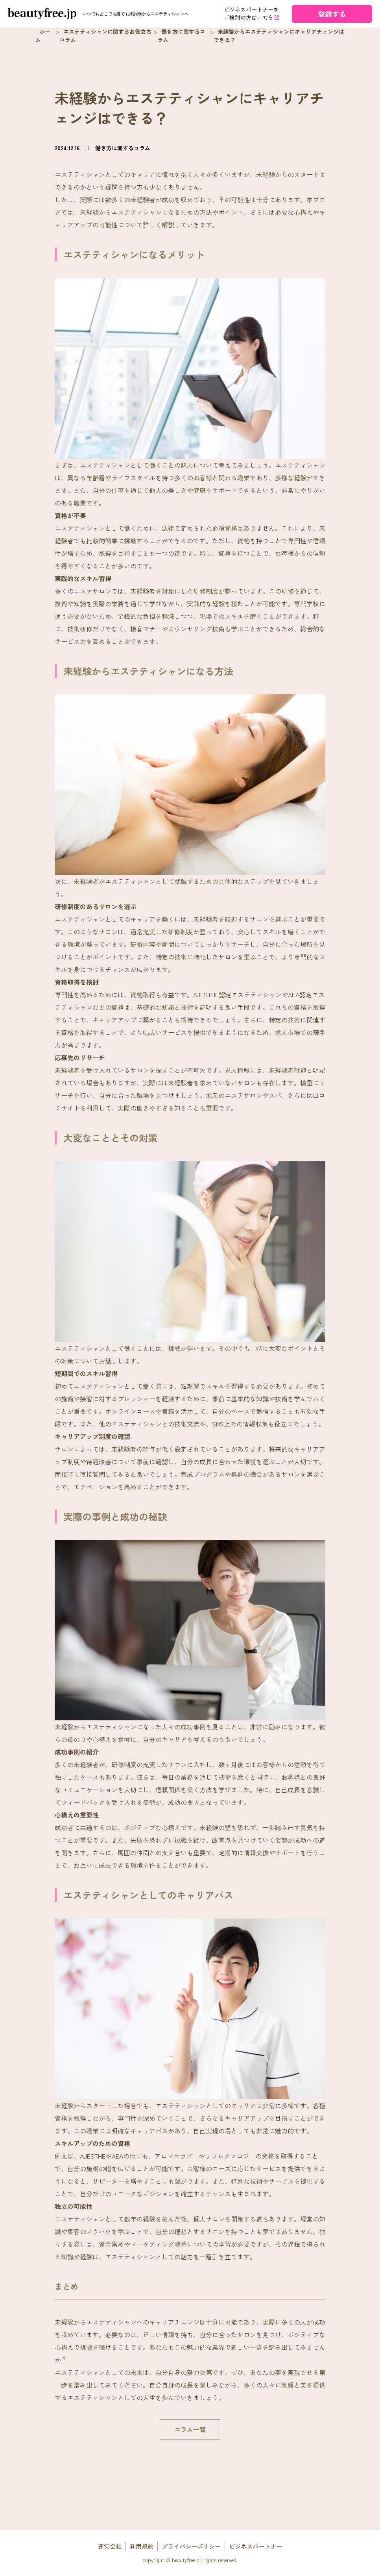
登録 (332, 14)
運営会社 (110, 2546)
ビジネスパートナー (255, 2546)
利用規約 (141, 2546)
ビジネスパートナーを (251, 13)
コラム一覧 (190, 2429)
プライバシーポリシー (191, 2546)
